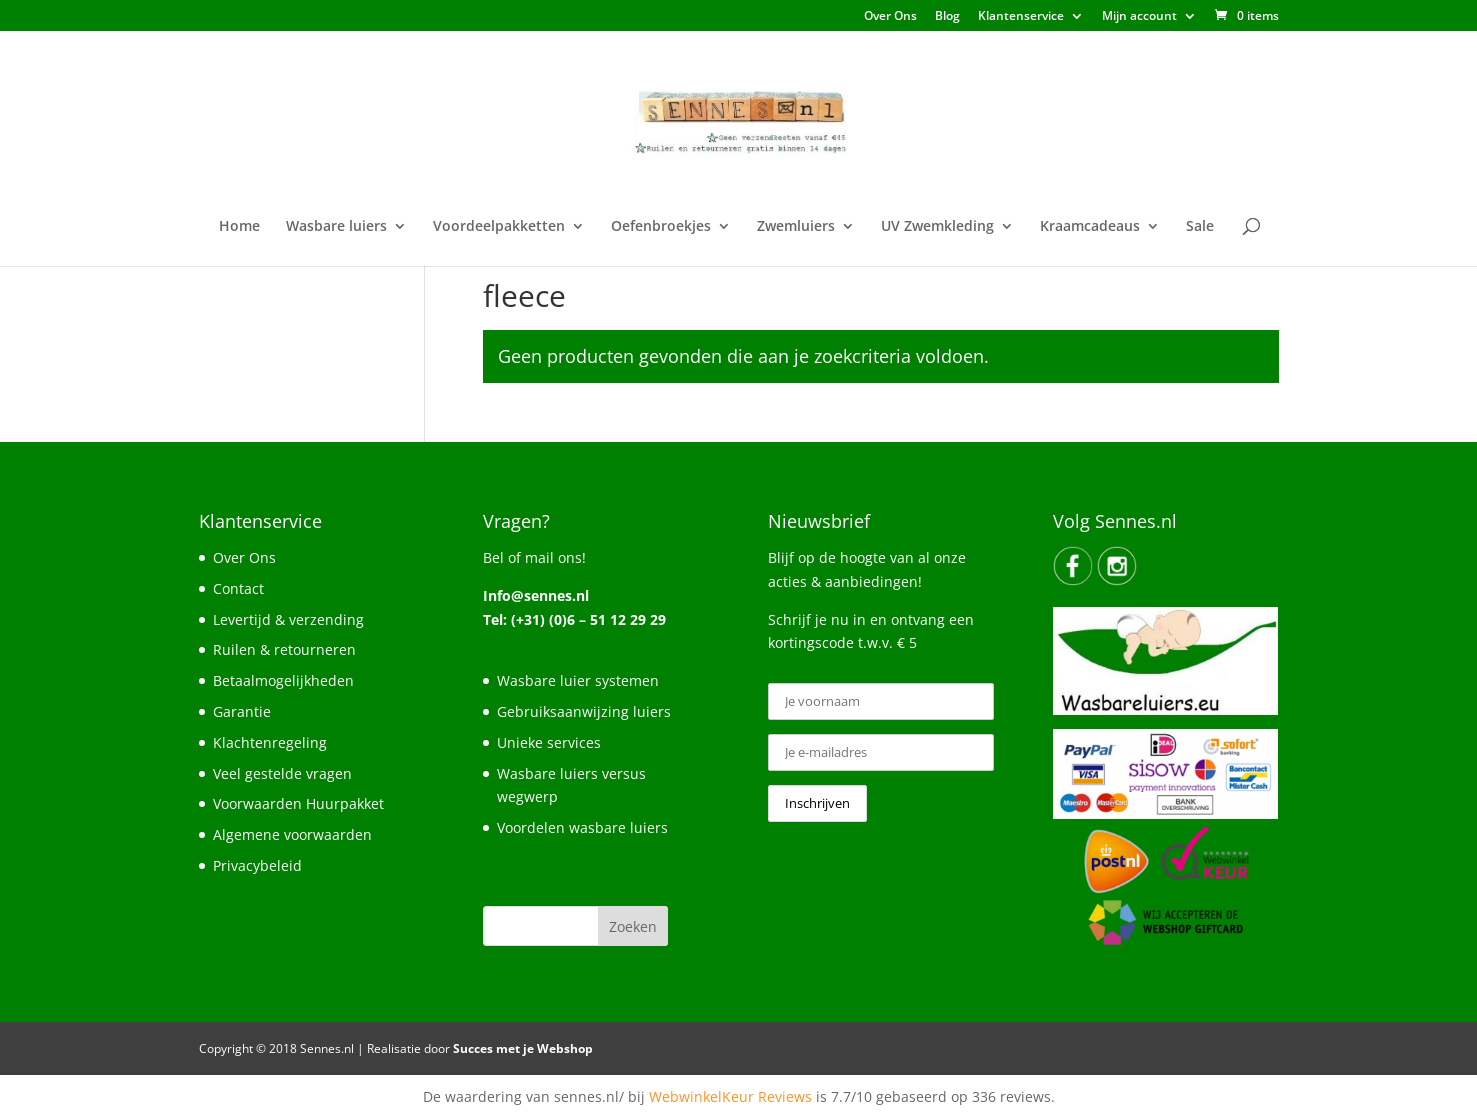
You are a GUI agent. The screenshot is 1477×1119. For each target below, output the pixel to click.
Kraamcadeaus (1090, 227)
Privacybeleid (257, 865)
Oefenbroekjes (661, 227)
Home (239, 227)
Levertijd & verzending (288, 619)
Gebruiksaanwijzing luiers (584, 711)
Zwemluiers (796, 227)
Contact (238, 588)
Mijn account (1139, 17)
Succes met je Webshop (523, 1048)
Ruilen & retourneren (284, 649)
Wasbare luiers (336, 227)
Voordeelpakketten (499, 227)
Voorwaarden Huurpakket (298, 803)
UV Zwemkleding (937, 227)
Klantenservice (1021, 17)
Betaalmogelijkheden (283, 680)
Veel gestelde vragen (282, 773)
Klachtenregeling (270, 742)
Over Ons (890, 17)
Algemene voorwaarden (292, 834)
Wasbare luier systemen (578, 680)
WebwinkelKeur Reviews (730, 1096)
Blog (947, 17)
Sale (1200, 227)
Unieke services (549, 742)
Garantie (242, 711)
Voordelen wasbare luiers (582, 827)
